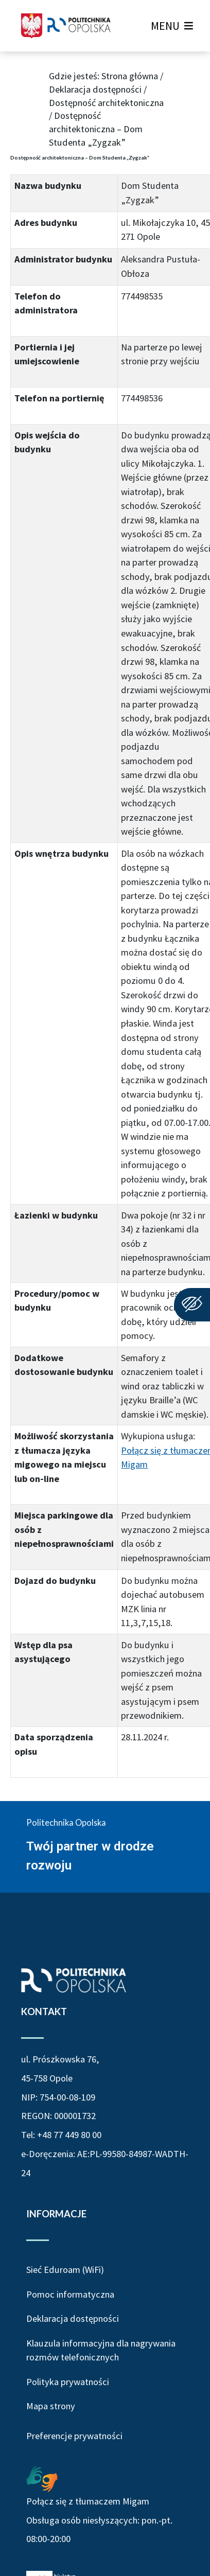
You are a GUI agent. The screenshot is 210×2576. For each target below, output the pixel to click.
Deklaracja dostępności (95, 89)
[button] (165, 25)
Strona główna (129, 76)
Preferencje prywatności (74, 2436)
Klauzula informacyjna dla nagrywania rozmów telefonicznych (101, 2350)
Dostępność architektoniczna (106, 103)
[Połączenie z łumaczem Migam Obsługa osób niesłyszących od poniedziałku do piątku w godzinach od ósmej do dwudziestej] (42, 2478)
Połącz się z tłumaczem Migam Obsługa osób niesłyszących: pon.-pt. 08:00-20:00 (99, 2520)
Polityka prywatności (67, 2382)
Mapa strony (50, 2406)
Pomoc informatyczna (70, 2294)
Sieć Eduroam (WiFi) (65, 2269)
